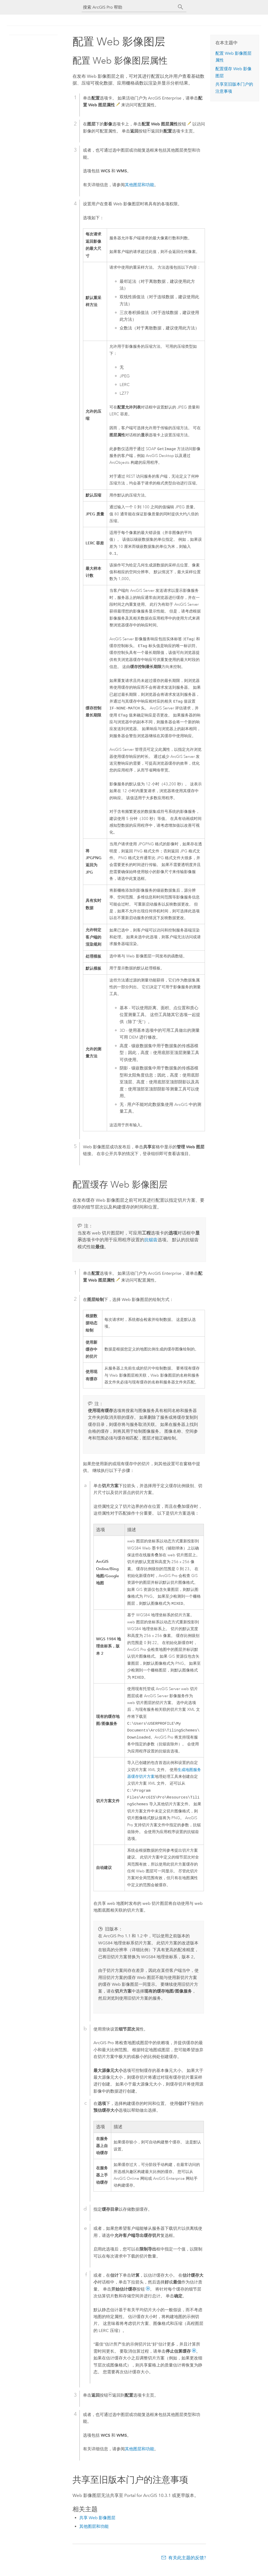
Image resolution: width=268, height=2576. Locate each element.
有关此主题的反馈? (187, 2565)
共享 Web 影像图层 (97, 2525)
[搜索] (180, 7)
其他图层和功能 (139, 184)
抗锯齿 (151, 1243)
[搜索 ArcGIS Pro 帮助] (129, 7)
